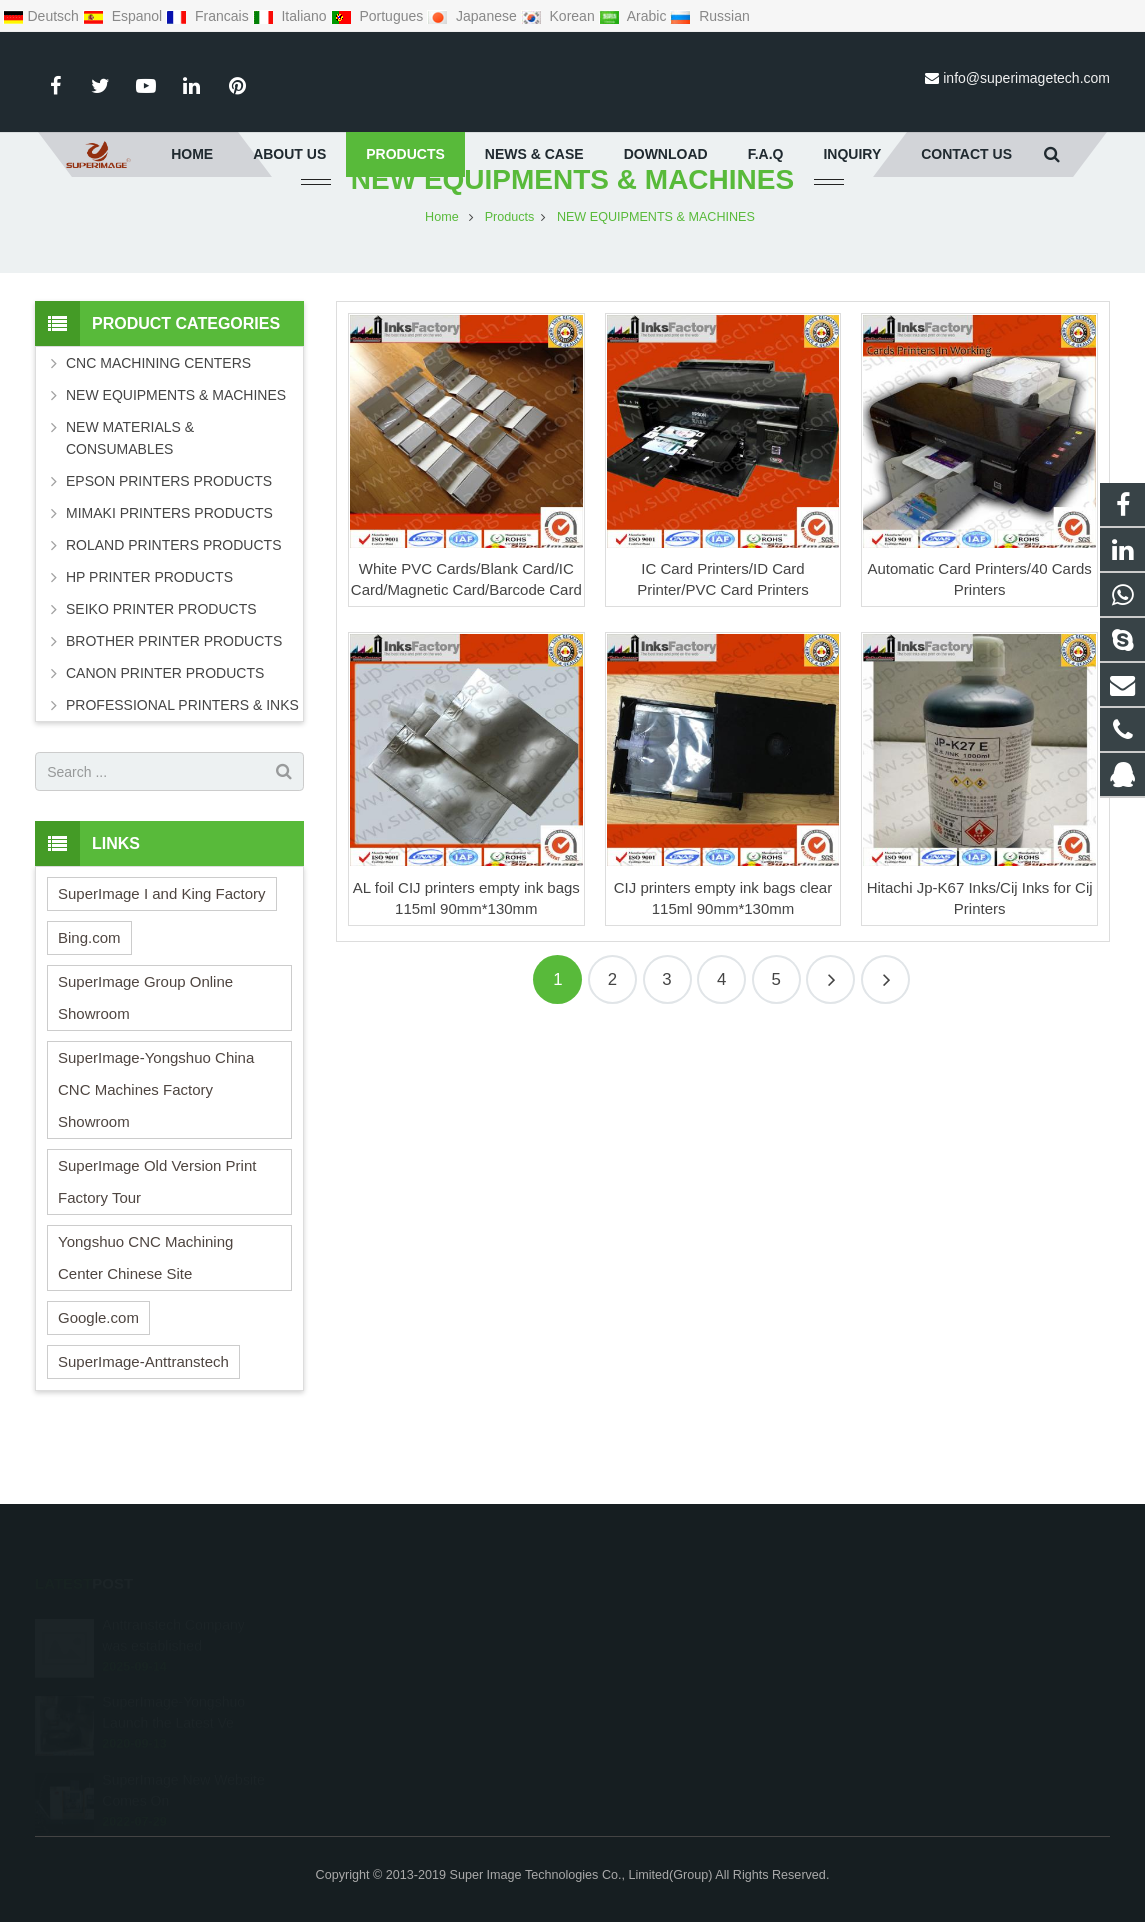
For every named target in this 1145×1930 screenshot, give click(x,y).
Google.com (98, 1365)
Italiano (292, 16)
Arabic (635, 16)
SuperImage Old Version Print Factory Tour (157, 1229)
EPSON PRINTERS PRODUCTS (169, 529)
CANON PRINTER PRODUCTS (165, 721)
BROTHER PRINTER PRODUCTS (174, 689)
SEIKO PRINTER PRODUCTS (161, 657)
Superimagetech (654, 1742)
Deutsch (43, 16)
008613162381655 (660, 1655)
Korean (560, 16)
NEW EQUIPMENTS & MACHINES (572, 227)
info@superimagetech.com (1026, 78)
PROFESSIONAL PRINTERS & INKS (182, 753)
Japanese (474, 16)
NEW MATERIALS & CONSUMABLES (130, 486)
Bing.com (89, 985)
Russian (709, 16)
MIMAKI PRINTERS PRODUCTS (169, 561)
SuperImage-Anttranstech (143, 1409)
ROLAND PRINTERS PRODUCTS (173, 593)
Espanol (124, 16)
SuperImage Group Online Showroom (145, 1045)
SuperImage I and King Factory (162, 941)
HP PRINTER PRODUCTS (149, 625)
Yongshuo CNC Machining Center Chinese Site (145, 1305)
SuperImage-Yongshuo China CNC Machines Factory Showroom (156, 1137)
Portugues (379, 16)
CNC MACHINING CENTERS (158, 411)
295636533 (641, 1626)
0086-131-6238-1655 (666, 1684)
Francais (209, 16)
